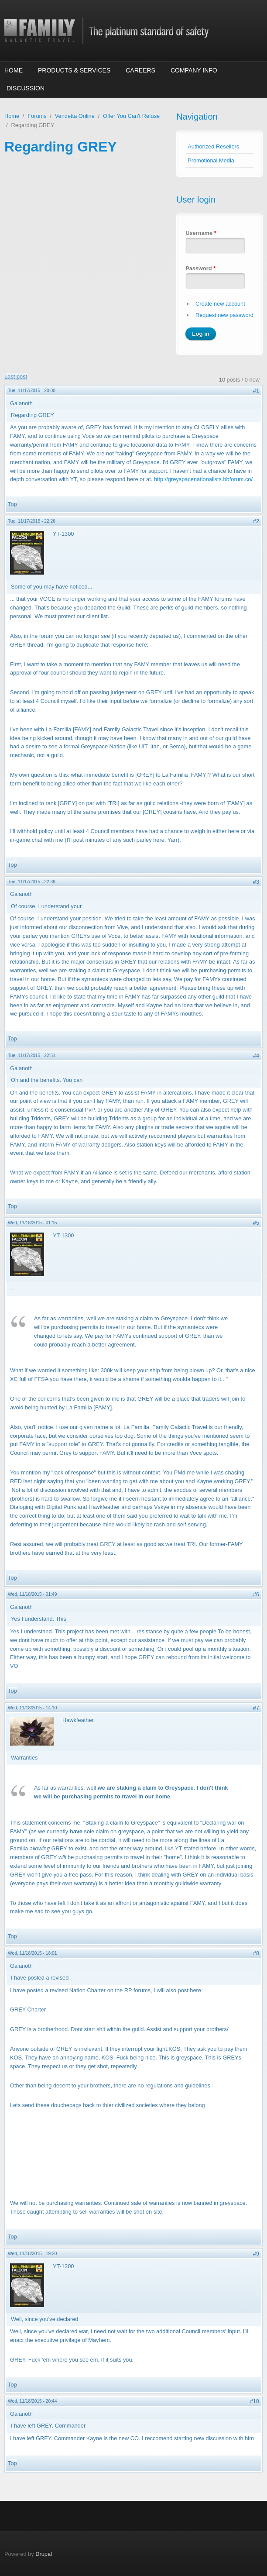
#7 (256, 1708)
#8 (256, 1953)
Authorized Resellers (213, 146)
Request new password (224, 315)
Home (13, 70)
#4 (256, 1055)
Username (200, 233)
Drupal (43, 2554)
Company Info (194, 70)
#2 (256, 521)
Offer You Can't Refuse (131, 116)
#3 (256, 881)
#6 (256, 1594)
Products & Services (74, 70)
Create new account (220, 303)
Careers (140, 70)
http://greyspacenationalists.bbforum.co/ (203, 479)
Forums (36, 116)
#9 (256, 2253)
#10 (254, 2401)
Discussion (25, 88)
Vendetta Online (75, 116)
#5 (256, 1222)
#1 (256, 390)
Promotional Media (211, 160)
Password (200, 268)
